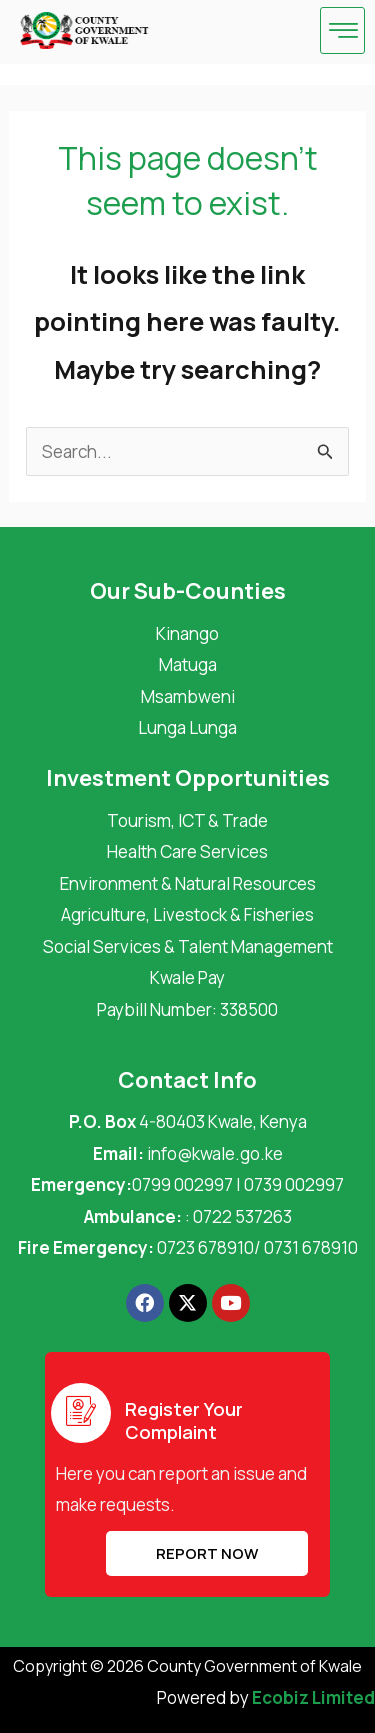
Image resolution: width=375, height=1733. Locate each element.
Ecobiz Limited (313, 1697)
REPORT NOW (207, 1553)
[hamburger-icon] (342, 30)
